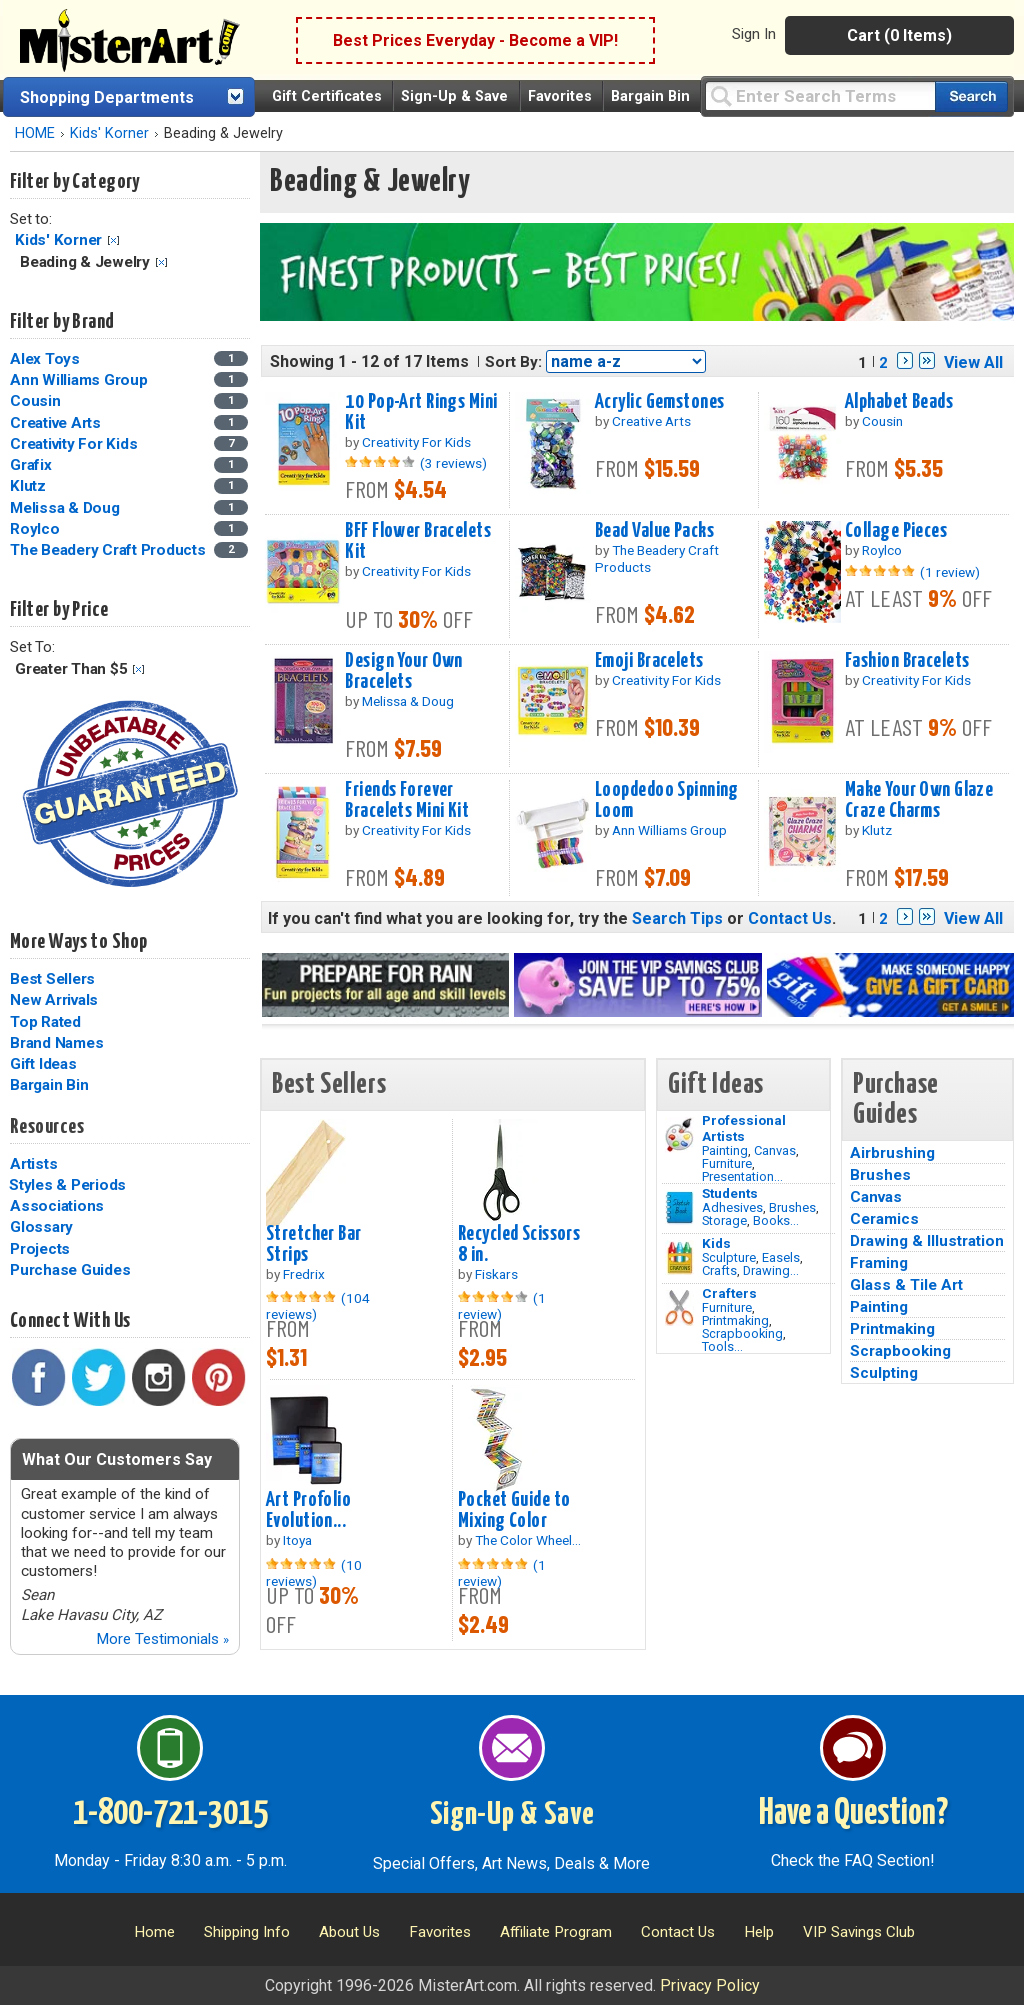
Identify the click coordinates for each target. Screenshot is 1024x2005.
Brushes (792, 1207)
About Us (349, 1932)
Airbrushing (892, 1153)
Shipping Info (247, 1932)
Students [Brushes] (730, 1193)
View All (973, 362)
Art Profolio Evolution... (308, 1510)
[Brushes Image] (679, 1208)
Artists (33, 1164)
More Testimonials (162, 1639)
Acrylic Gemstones (659, 402)
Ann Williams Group (79, 380)
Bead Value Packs (654, 531)
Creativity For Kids (73, 444)
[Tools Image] (679, 1308)
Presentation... (742, 1176)
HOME (35, 133)
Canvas (775, 1150)
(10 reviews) (314, 1573)
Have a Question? (853, 1814)
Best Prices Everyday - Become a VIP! (475, 40)
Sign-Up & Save (454, 96)
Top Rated (45, 1022)
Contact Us (790, 918)
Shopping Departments (107, 97)
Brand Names (56, 1043)
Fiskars (496, 1274)
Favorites (560, 96)
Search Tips (677, 918)
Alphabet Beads (899, 402)
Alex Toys (45, 359)
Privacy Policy (710, 1985)
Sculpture (729, 1257)
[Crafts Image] (679, 1258)
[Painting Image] (679, 1135)
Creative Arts (55, 423)
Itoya (297, 1540)
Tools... (722, 1346)
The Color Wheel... (528, 1540)
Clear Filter (113, 240)
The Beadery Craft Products (108, 550)
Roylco (35, 529)
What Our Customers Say (117, 1459)
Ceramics (884, 1219)
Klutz (28, 486)
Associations (57, 1206)
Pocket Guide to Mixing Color (514, 1510)
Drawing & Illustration (927, 1241)
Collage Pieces (896, 531)
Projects (40, 1249)
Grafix (31, 465)
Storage (724, 1220)
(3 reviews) (453, 463)
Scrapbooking (742, 1333)
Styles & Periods (67, 1185)
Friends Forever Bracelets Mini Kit (407, 800)
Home (154, 1932)
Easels (781, 1257)
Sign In (754, 34)
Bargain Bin (650, 96)
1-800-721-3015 (170, 1814)
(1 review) (950, 572)
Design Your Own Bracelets (403, 671)
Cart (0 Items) (899, 35)
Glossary (41, 1227)
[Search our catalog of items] (971, 96)
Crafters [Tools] (729, 1293)
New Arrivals (54, 1000)
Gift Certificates (327, 96)
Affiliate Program (556, 1932)
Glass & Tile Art (906, 1285)
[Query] (820, 95)
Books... (776, 1220)
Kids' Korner (109, 133)
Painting (725, 1150)
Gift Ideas (43, 1064)
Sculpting (884, 1373)
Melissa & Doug (65, 508)
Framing (879, 1263)
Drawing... (771, 1270)
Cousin (35, 401)
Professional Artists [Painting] (744, 1128)
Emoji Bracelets (649, 661)
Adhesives (732, 1207)
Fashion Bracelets (907, 661)
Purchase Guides (70, 1270)
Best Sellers (52, 979)
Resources (47, 1127)
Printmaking (735, 1320)
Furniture (727, 1163)
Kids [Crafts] (716, 1243)
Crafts (719, 1270)
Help (759, 1932)
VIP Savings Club (859, 1932)
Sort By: (513, 362)
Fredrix (304, 1274)
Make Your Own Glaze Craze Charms (919, 800)
